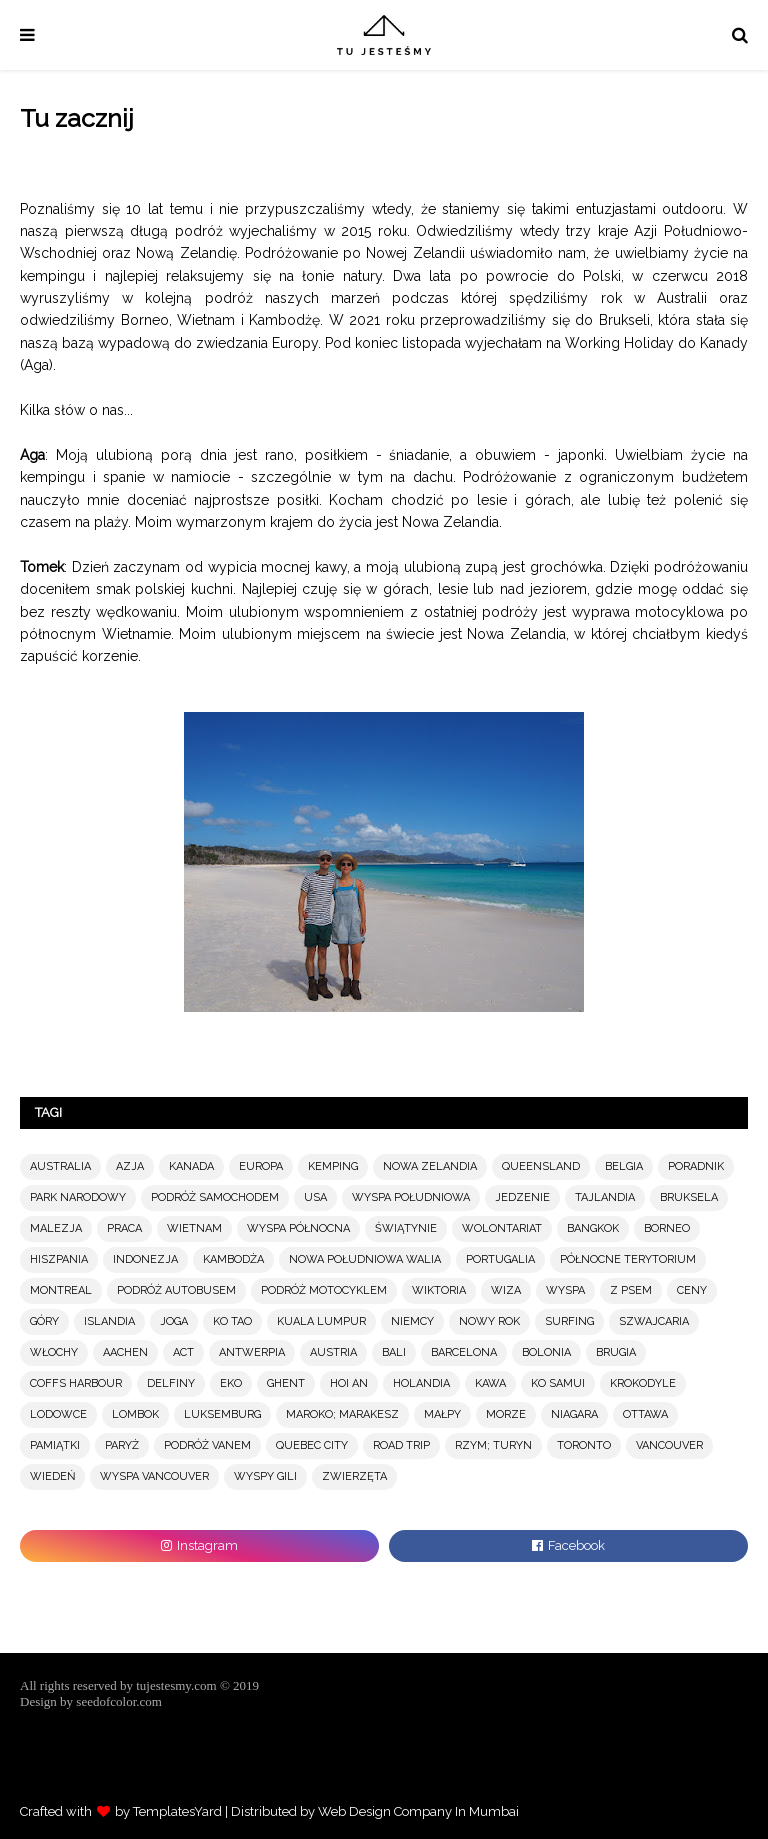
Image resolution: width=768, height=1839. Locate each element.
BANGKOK (593, 1228)
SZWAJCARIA (654, 1321)
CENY (692, 1290)
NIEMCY (412, 1321)
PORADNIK (696, 1166)
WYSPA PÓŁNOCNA (298, 1228)
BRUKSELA (689, 1197)
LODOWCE (58, 1414)
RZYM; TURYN (493, 1445)
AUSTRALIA (60, 1166)
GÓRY (44, 1321)
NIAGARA (574, 1414)
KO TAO (232, 1321)
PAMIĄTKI (55, 1445)
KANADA (191, 1166)
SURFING (569, 1321)
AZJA (130, 1166)
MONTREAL (61, 1290)
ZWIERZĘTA (354, 1476)
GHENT (286, 1383)
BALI (394, 1352)
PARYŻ (122, 1445)
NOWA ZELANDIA (430, 1166)
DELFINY (171, 1383)
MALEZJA (56, 1228)
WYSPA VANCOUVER (154, 1476)
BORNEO (667, 1228)
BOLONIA (546, 1352)
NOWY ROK (489, 1321)
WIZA (506, 1290)
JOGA (174, 1321)
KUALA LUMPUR (321, 1321)
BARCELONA (464, 1352)
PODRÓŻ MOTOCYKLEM (324, 1290)
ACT (183, 1352)
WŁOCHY (54, 1352)
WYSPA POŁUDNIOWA (411, 1197)
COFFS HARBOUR (76, 1383)
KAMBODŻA (233, 1259)
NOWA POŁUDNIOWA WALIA (365, 1259)
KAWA (490, 1383)
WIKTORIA (439, 1290)
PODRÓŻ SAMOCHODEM (215, 1197)
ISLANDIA (109, 1321)
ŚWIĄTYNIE (406, 1228)
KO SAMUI (558, 1383)
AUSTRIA (333, 1352)
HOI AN (349, 1383)
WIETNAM (194, 1228)
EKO (231, 1383)
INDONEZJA (145, 1259)
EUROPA (261, 1166)
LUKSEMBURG (222, 1414)
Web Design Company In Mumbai (418, 1811)
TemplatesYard (177, 1811)
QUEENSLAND (541, 1166)
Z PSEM (631, 1290)
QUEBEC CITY (312, 1445)
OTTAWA (645, 1414)
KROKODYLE (643, 1383)
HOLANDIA (421, 1383)
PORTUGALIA (500, 1259)
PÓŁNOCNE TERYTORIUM (628, 1259)
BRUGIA (616, 1352)
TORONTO (584, 1445)
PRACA (124, 1228)
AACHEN (125, 1352)
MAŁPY (442, 1414)
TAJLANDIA (605, 1197)
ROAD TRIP (401, 1445)
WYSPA (565, 1290)
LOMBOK (135, 1414)
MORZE (506, 1414)
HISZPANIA (59, 1259)
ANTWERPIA (252, 1352)
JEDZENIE (522, 1197)
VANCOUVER (669, 1445)
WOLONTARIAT (502, 1228)
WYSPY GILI (265, 1476)
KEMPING (333, 1166)
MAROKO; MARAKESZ (342, 1414)
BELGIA (624, 1166)
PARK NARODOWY (78, 1197)
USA (315, 1197)
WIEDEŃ (52, 1476)
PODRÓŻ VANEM (207, 1445)
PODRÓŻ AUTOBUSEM (176, 1290)
